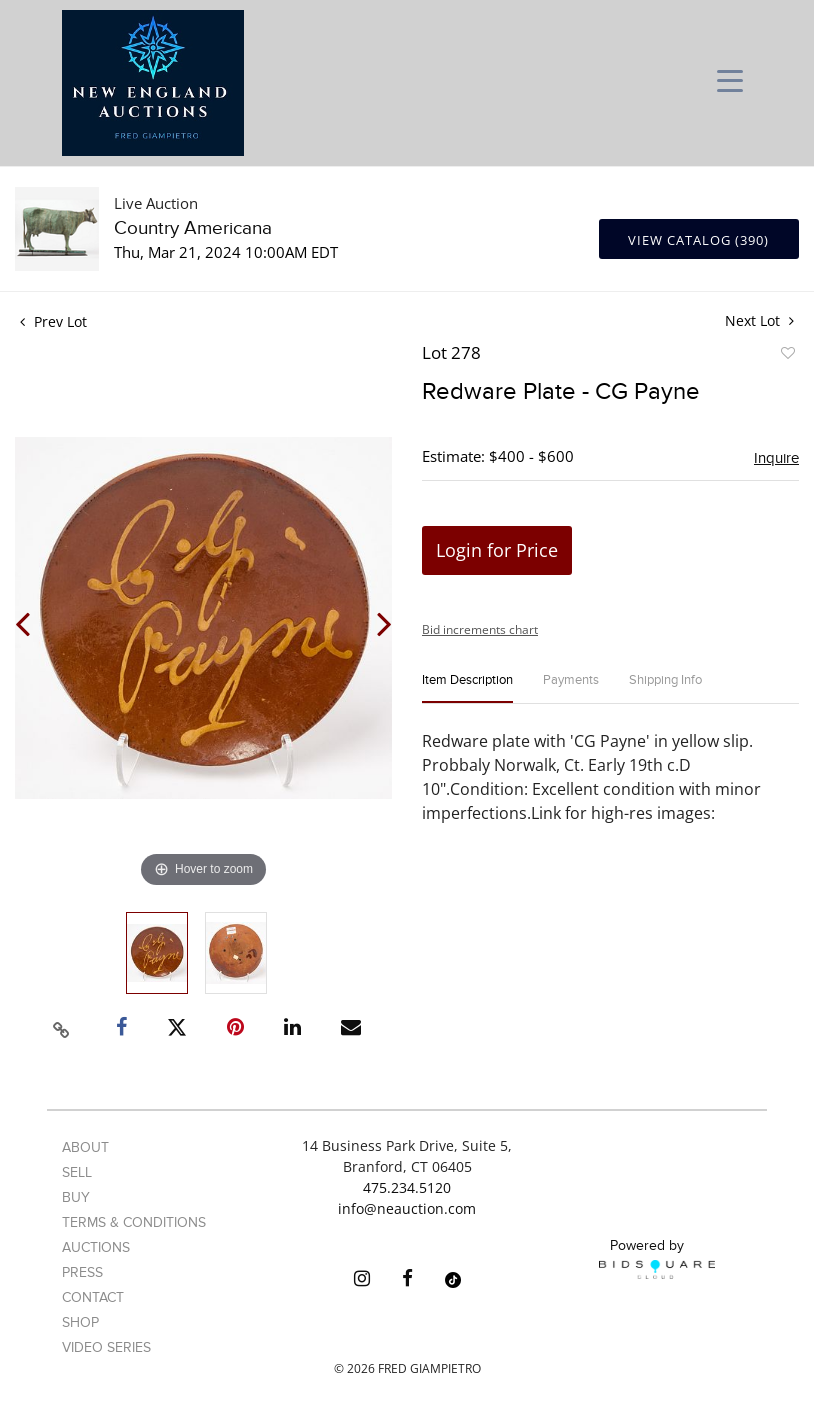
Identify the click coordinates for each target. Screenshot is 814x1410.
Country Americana (193, 228)
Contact (93, 1297)
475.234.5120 (407, 1187)
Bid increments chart (480, 629)
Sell (77, 1172)
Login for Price (497, 550)
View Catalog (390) (698, 240)
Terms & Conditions (134, 1222)
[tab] (467, 688)
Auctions (96, 1247)
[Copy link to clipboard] (61, 1027)
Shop (80, 1322)
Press (82, 1272)
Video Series (106, 1347)
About (85, 1147)
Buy (76, 1197)
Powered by (657, 1258)
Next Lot (759, 320)
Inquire (776, 458)
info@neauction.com (407, 1208)
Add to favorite (787, 356)
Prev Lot (53, 321)
